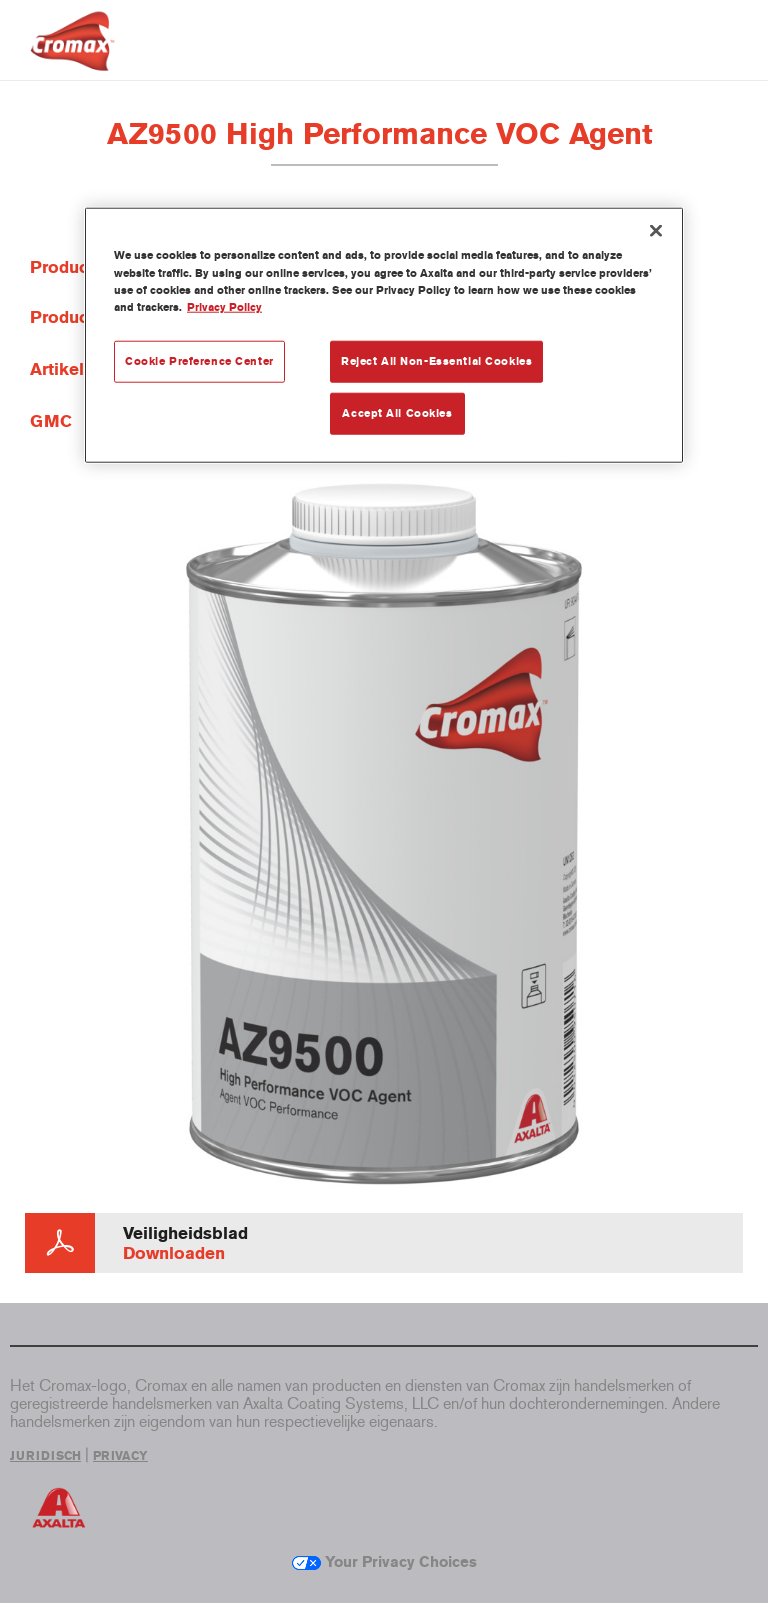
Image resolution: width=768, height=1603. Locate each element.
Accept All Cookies (397, 412)
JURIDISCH (45, 1456)
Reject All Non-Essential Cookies (436, 360)
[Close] (656, 231)
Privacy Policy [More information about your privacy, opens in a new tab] (224, 306)
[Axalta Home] (72, 56)
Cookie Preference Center (199, 360)
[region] (384, 335)
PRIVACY (120, 1456)
